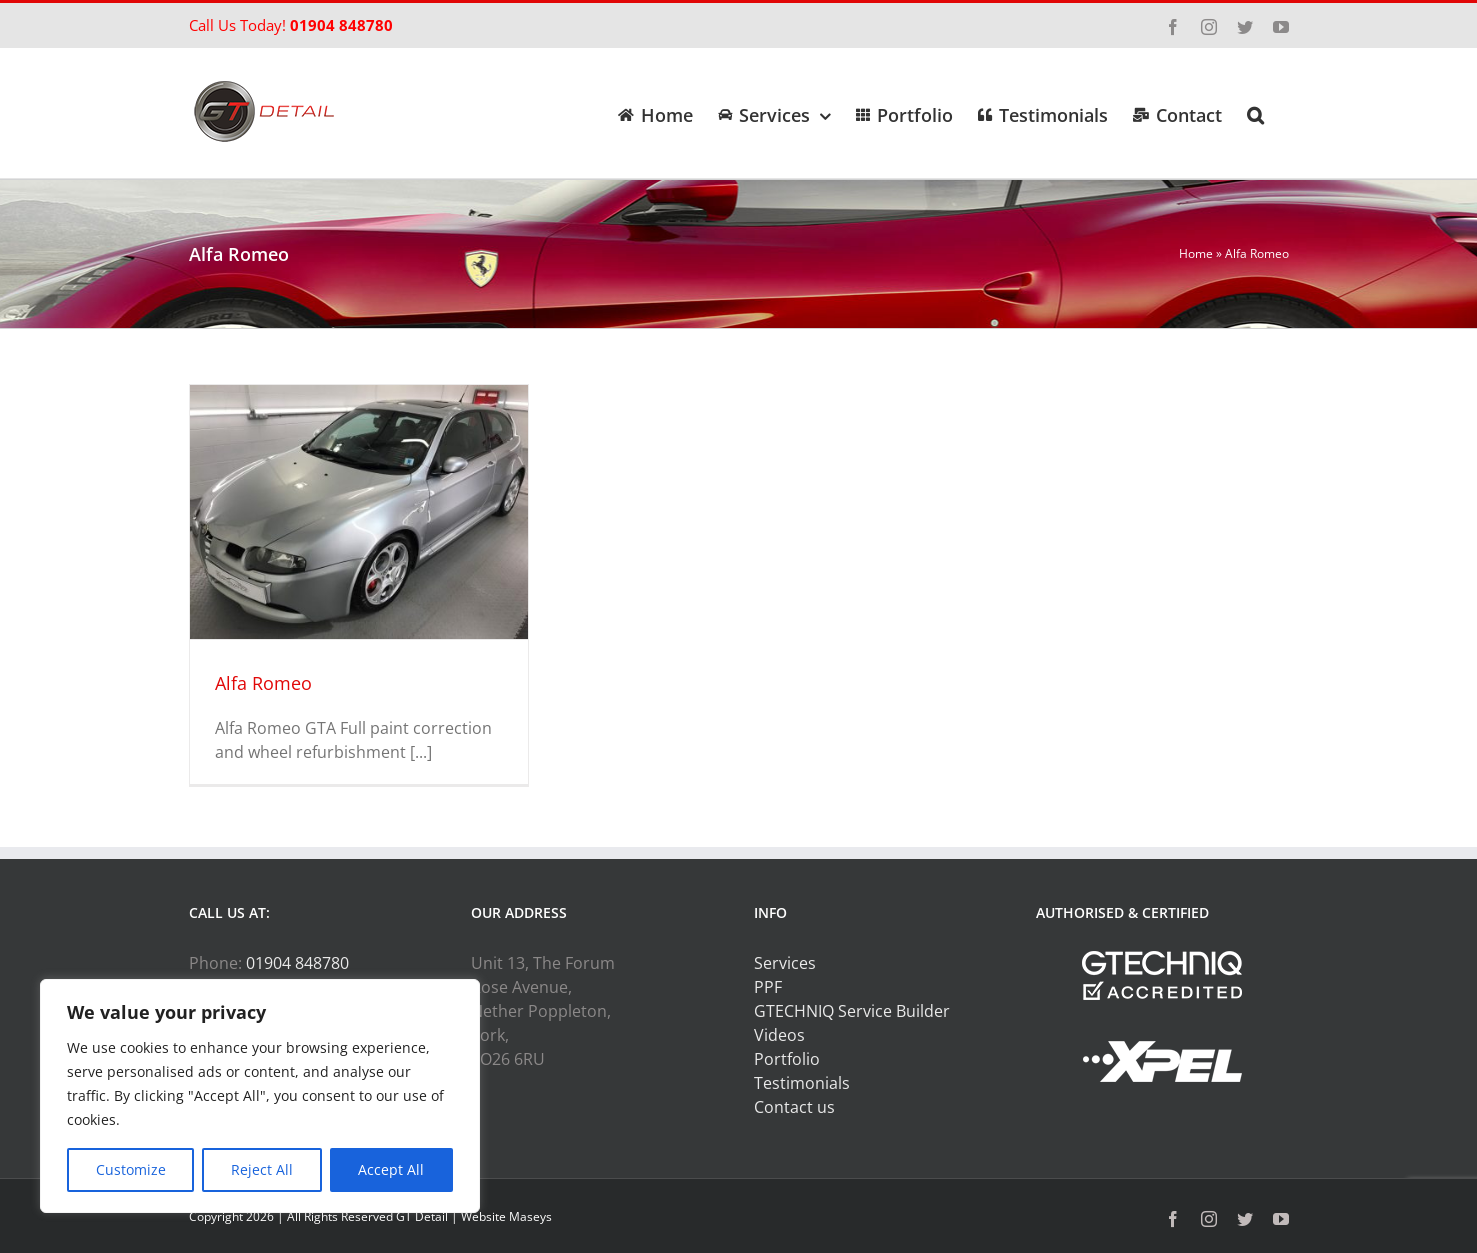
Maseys (530, 1216)
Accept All (391, 1169)
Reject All (262, 1169)
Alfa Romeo (263, 683)
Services (785, 963)
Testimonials (802, 1083)
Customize (131, 1169)
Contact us (794, 1107)
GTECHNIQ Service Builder (852, 1011)
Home (1196, 253)
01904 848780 (341, 25)
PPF (768, 987)
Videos (779, 1035)
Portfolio (787, 1059)
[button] (1255, 113)
